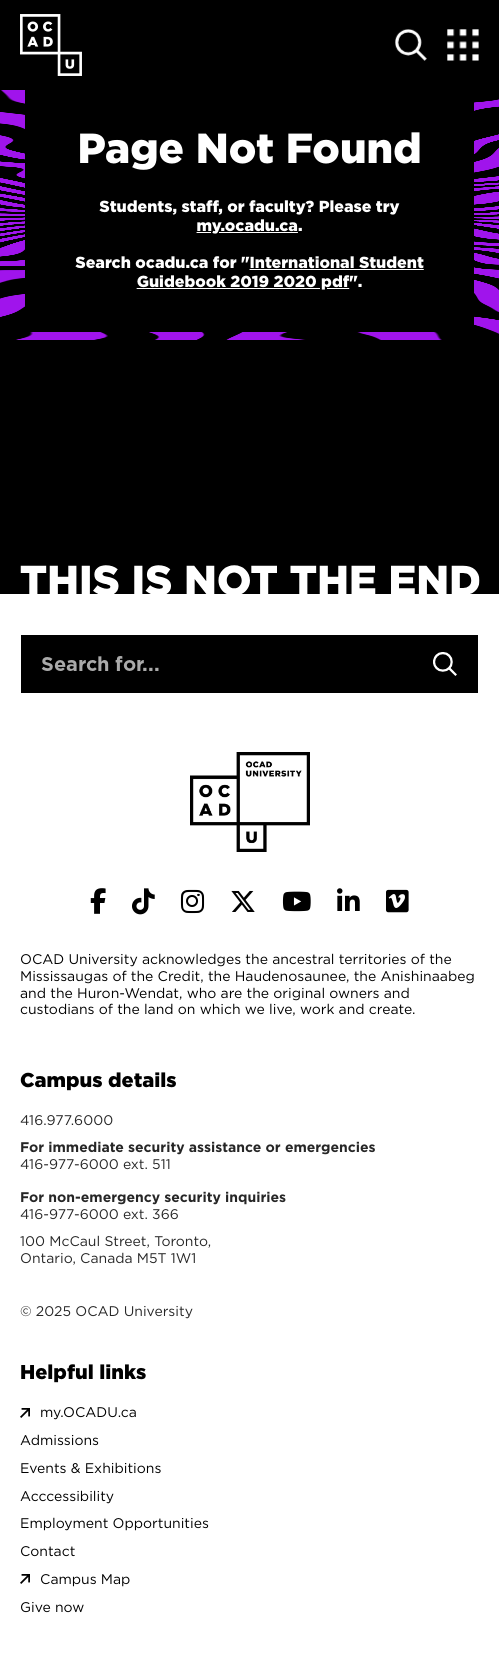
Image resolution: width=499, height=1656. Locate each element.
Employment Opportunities (114, 1523)
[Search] (445, 664)
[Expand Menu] (463, 45)
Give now (52, 1607)
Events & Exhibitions (90, 1468)
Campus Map (85, 1579)
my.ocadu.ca (247, 226)
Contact (47, 1551)
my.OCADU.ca (88, 1412)
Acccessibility (67, 1496)
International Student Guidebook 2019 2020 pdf (280, 272)
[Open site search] (411, 45)
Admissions (59, 1440)
